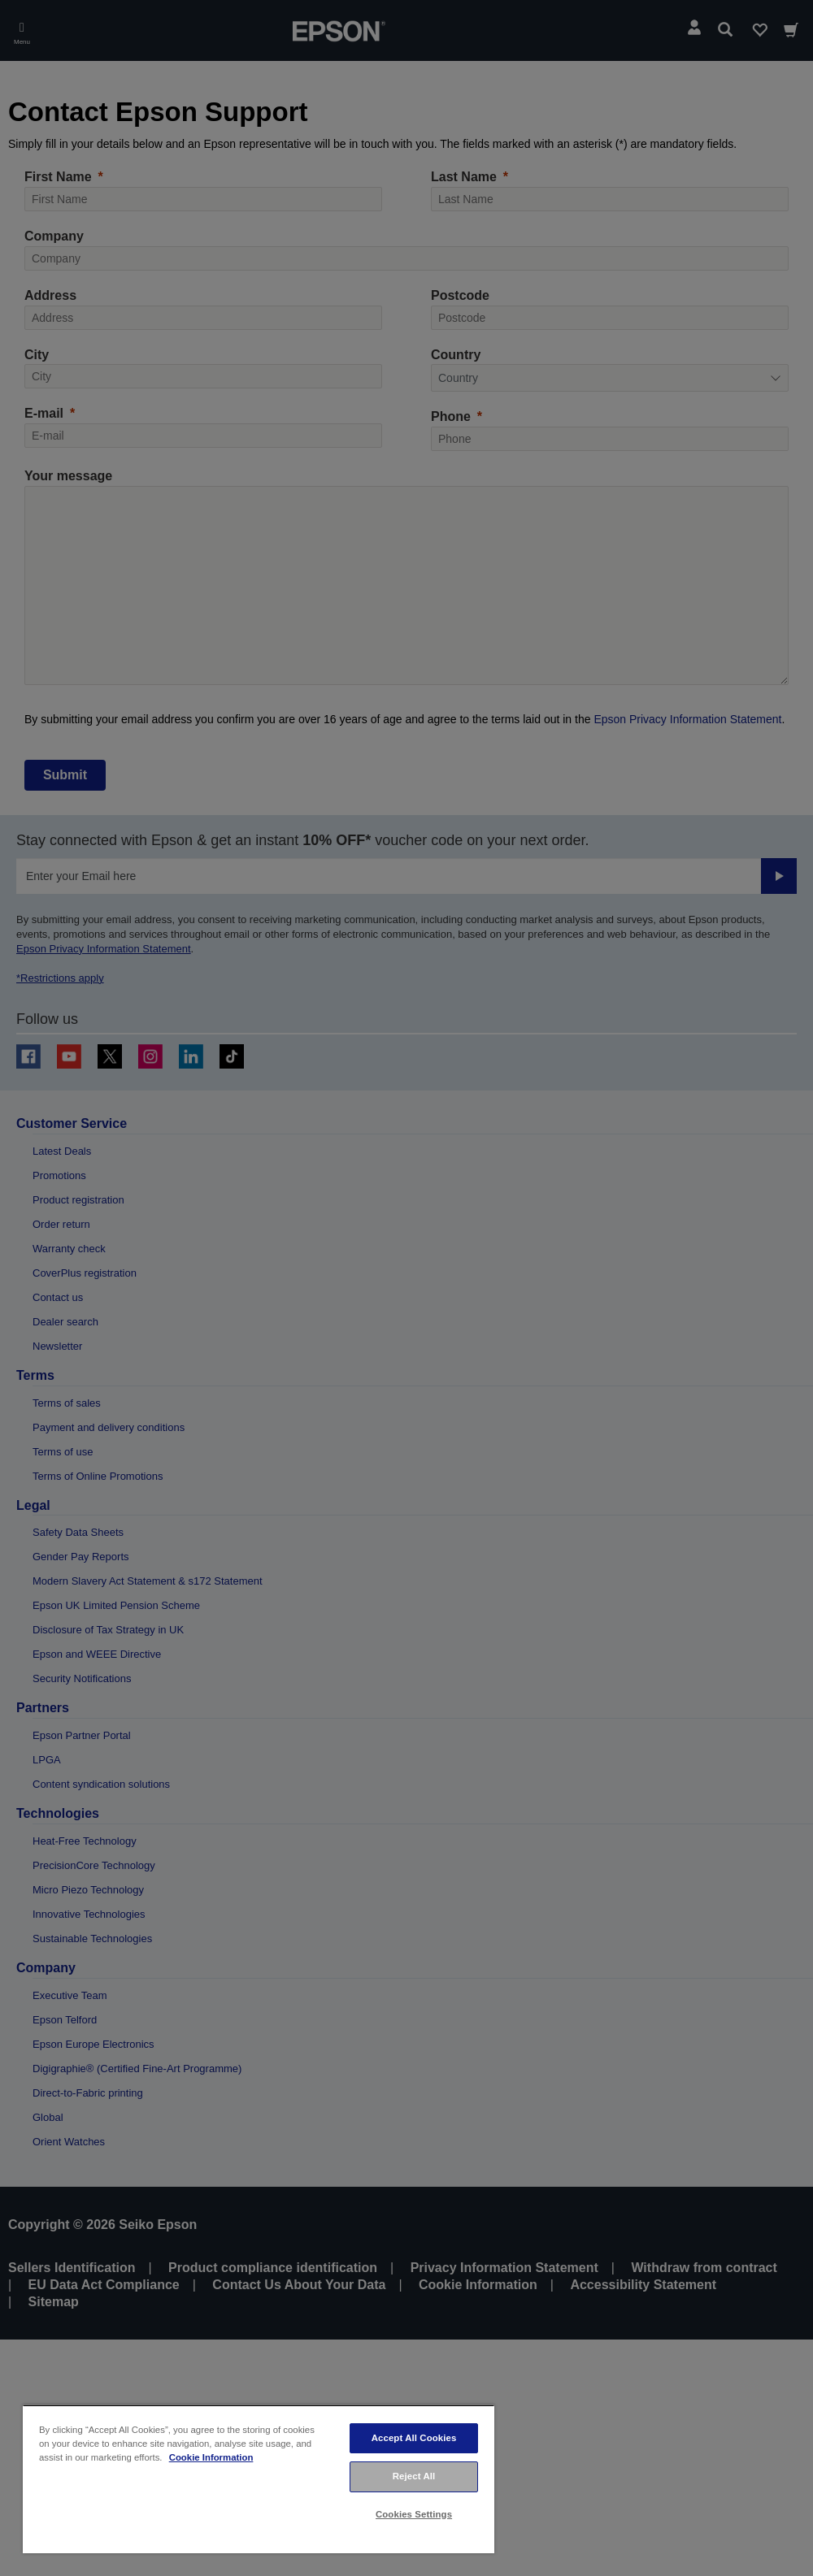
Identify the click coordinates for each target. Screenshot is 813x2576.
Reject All (414, 2476)
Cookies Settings (414, 2514)
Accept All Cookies (414, 2438)
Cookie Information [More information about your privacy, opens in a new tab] (211, 2457)
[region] (258, 2479)
